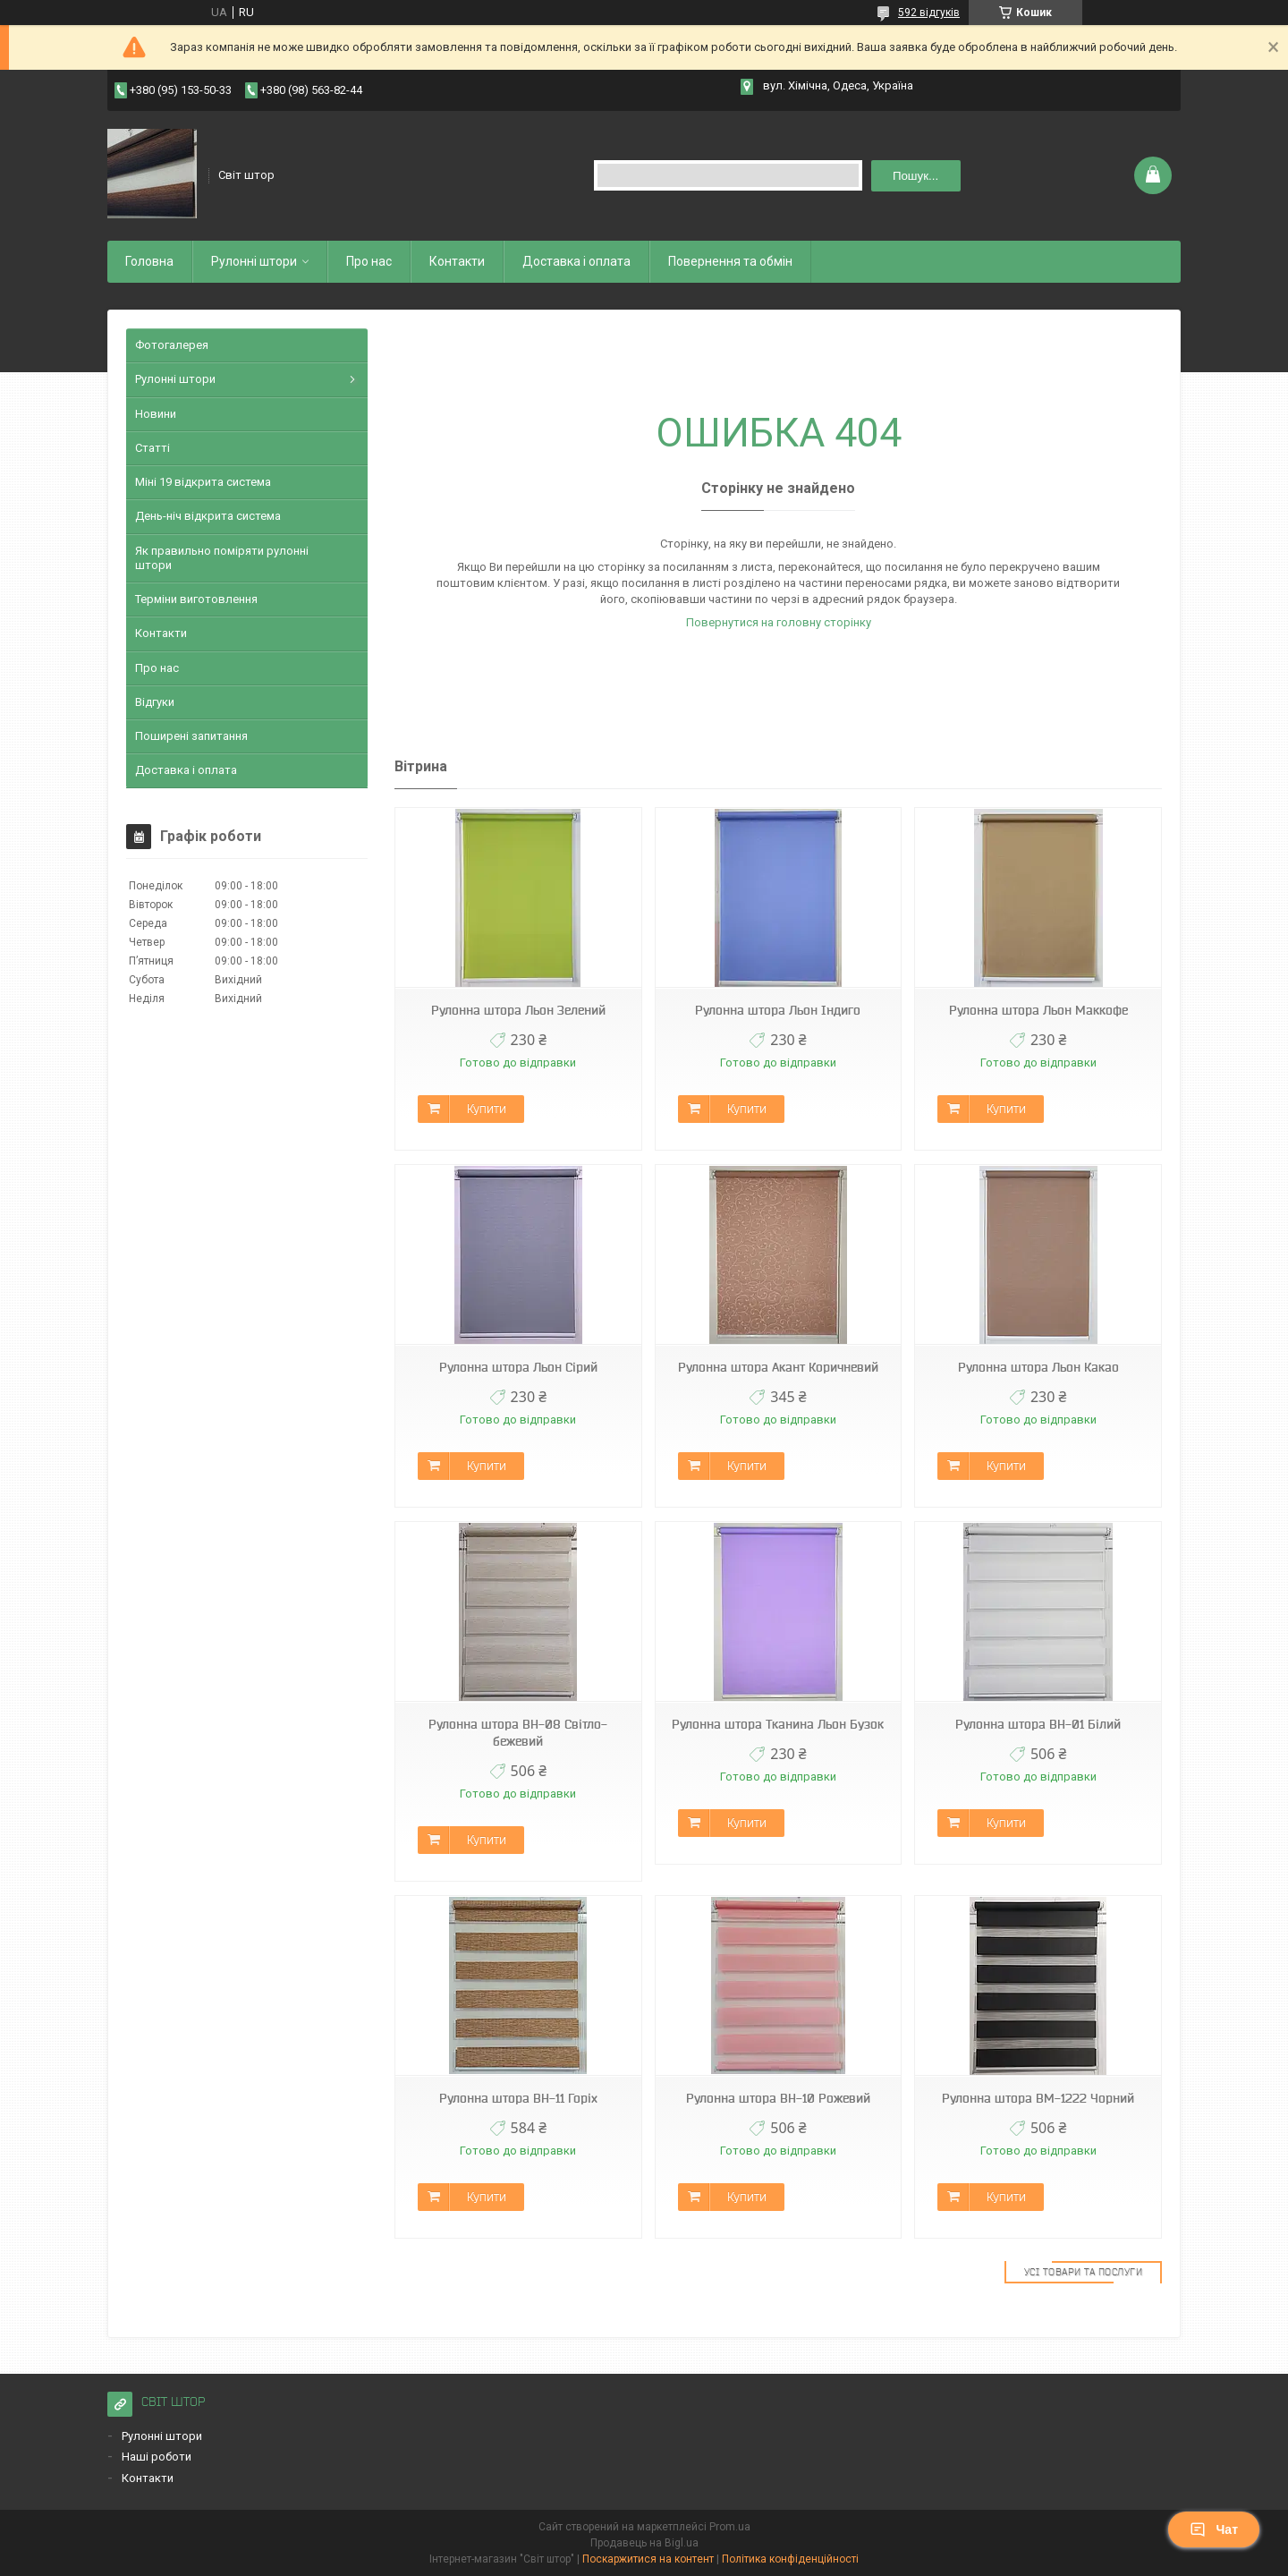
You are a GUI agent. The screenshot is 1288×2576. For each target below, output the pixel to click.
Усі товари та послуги (1083, 2271)
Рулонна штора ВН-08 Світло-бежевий (517, 1732)
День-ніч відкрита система (208, 516)
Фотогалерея (171, 345)
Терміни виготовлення (196, 599)
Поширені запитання (191, 736)
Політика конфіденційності (790, 2559)
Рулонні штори (175, 379)
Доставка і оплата (576, 261)
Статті (152, 448)
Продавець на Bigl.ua (644, 2543)
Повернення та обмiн (730, 261)
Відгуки (154, 702)
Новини (155, 414)
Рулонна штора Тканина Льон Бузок (778, 1724)
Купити (486, 1108)
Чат (1214, 2529)
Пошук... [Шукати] (915, 176)
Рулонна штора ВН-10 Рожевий (778, 2098)
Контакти (457, 261)
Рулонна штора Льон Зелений (518, 1010)
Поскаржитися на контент (648, 2559)
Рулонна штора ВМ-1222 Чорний (1038, 2098)
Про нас (369, 261)
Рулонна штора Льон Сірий (518, 1367)
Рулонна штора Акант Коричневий (778, 1367)
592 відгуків (929, 12)
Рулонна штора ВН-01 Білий (1038, 1724)
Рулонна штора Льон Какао (1038, 1367)
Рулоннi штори (254, 261)
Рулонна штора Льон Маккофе (1038, 1010)
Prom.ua (729, 2527)
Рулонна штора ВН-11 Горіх (518, 2098)
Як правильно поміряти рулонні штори (222, 558)
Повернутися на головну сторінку (778, 622)
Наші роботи (156, 2456)
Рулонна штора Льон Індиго (777, 1010)
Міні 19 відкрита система (203, 482)
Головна (149, 261)
